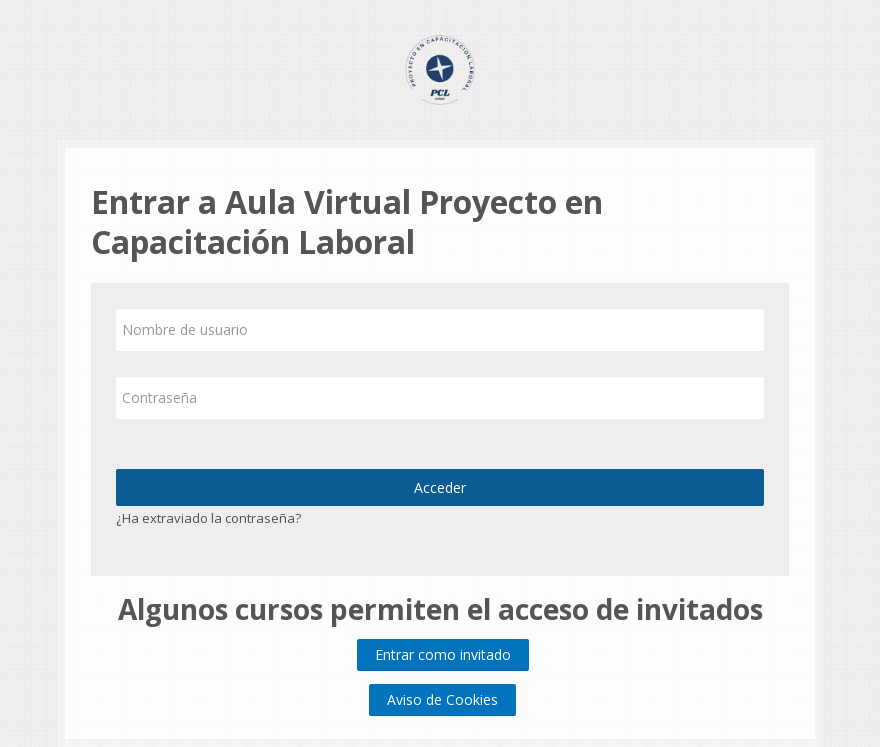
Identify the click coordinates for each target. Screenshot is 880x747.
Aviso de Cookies (442, 699)
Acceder (440, 487)
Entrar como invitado (443, 654)
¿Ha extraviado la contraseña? (208, 518)
